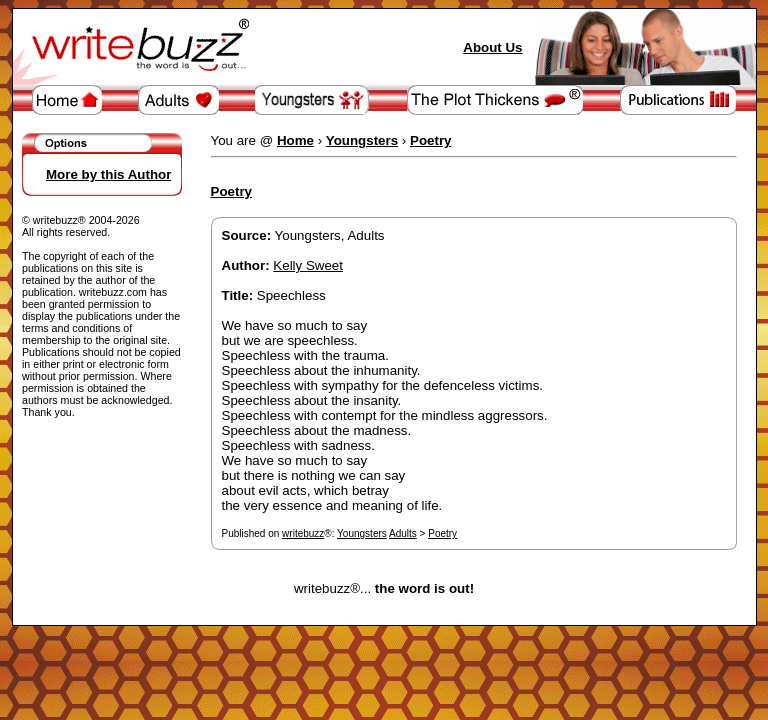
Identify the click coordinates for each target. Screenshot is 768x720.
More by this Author (108, 174)
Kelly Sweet (308, 265)
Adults (403, 533)
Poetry (442, 533)
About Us (492, 47)
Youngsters (362, 533)
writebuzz (303, 533)
